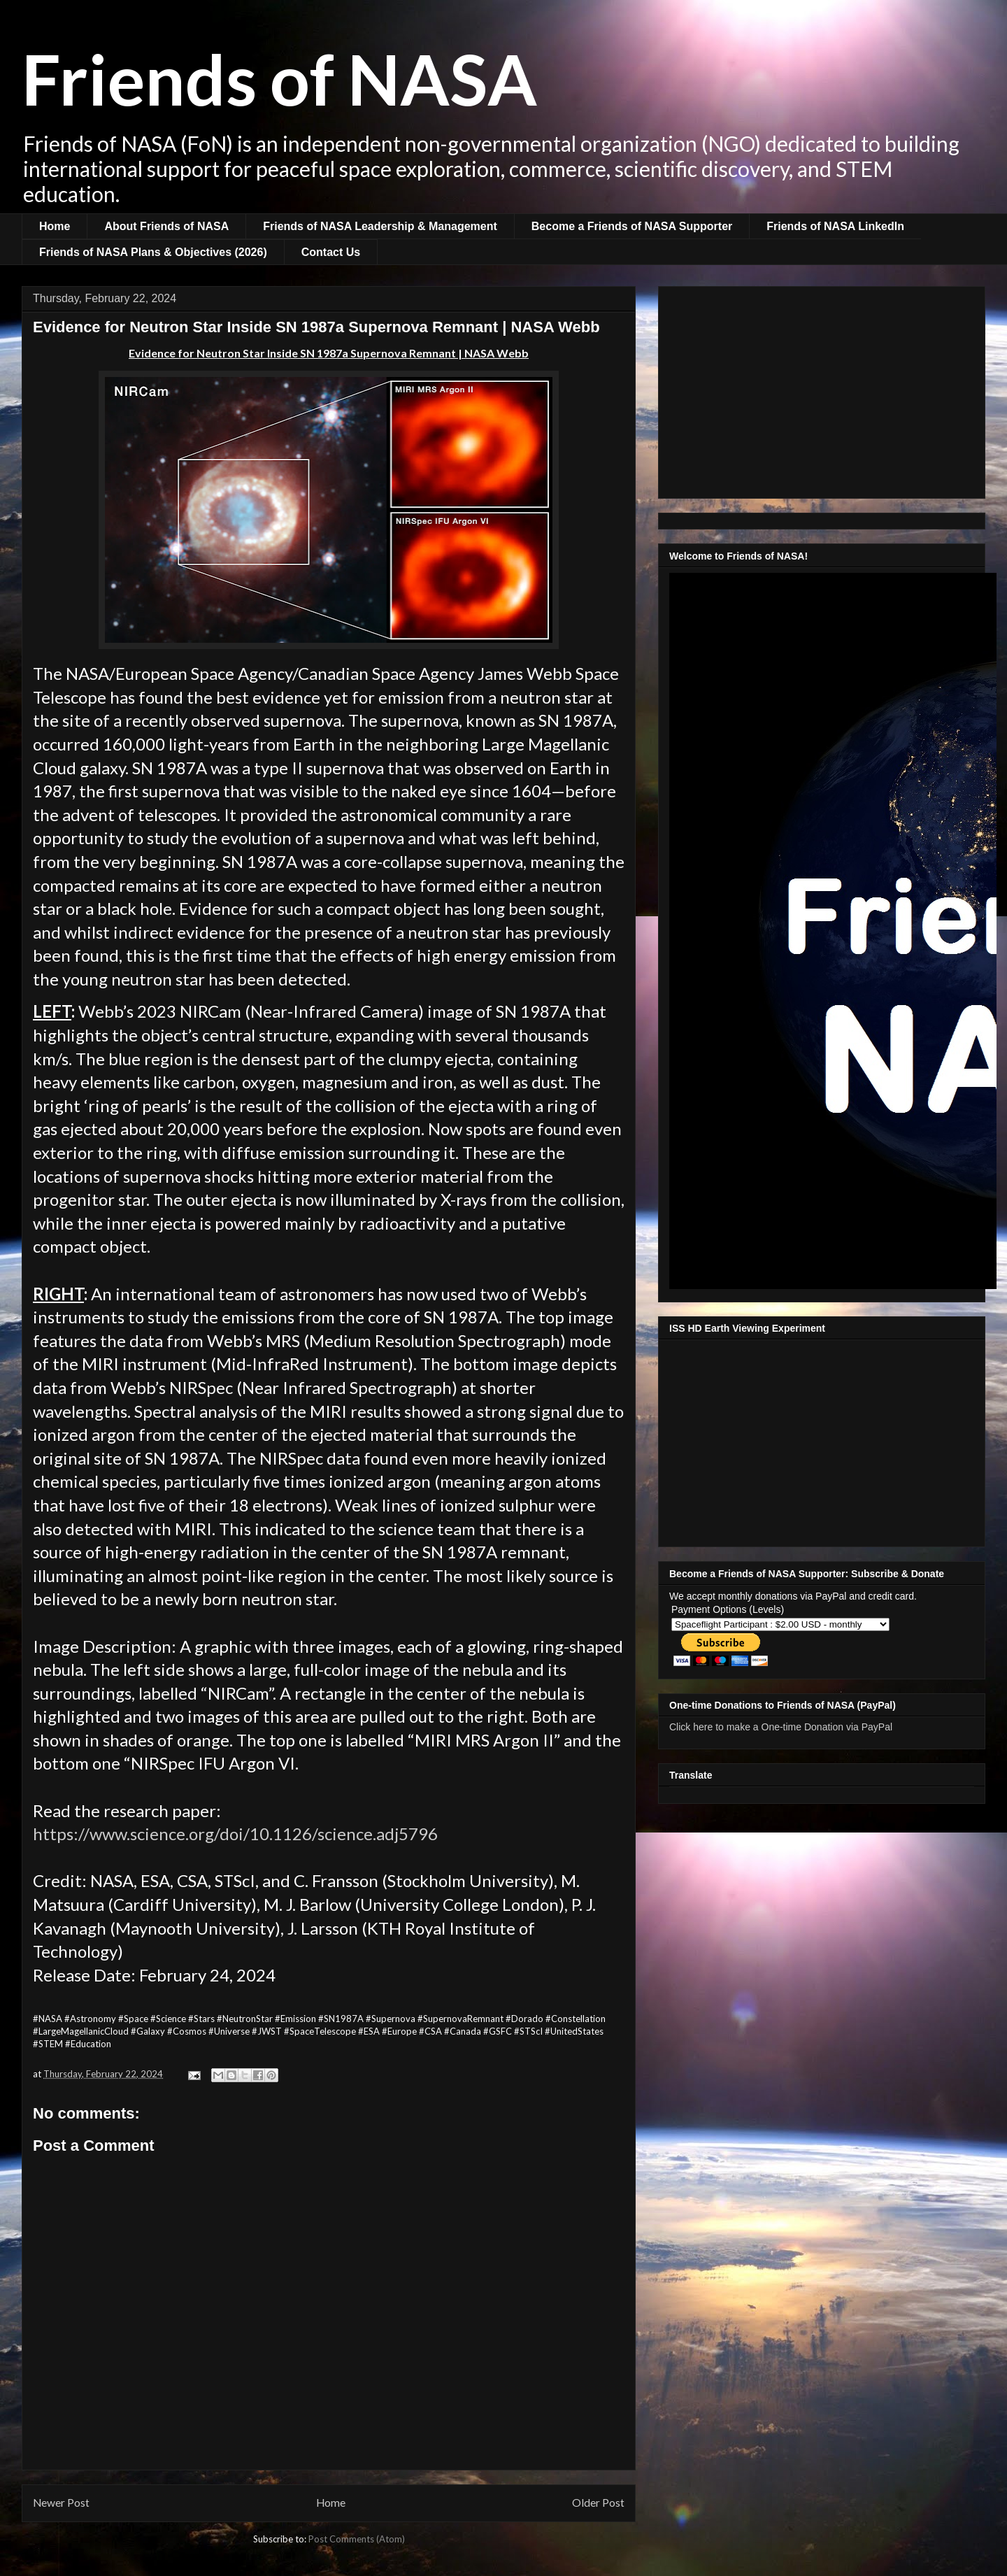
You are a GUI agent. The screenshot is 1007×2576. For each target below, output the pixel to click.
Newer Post (61, 2502)
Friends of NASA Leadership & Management (380, 226)
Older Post (598, 2502)
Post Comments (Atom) (356, 2539)
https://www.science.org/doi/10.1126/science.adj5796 (235, 1833)
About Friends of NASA (166, 226)
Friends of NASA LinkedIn (835, 226)
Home (54, 226)
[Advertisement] (821, 390)
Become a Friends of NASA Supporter (631, 226)
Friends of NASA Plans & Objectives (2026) (153, 252)
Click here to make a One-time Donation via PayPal (780, 1726)
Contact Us (330, 252)
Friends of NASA (279, 78)
